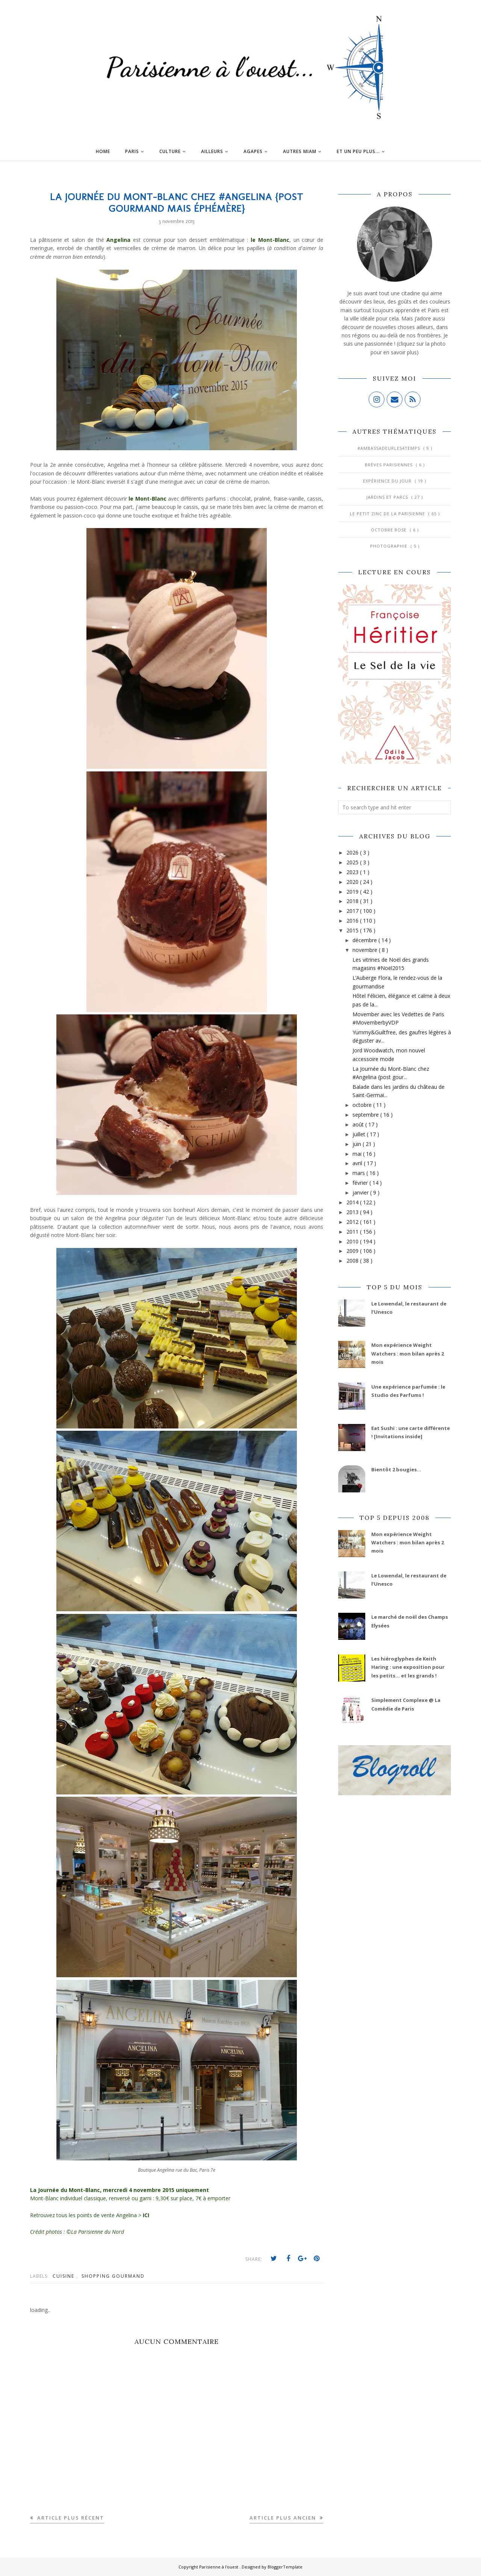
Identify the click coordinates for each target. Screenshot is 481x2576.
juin (357, 1144)
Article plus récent (69, 2517)
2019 (353, 891)
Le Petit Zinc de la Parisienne (388, 513)
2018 (353, 901)
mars (359, 1172)
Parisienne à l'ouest (219, 2567)
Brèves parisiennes (389, 465)
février (360, 1182)
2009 (353, 1250)
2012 (353, 1221)
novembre (365, 949)
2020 (353, 881)
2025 (353, 862)
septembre (366, 1114)
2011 (353, 1231)
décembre (365, 940)
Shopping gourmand (113, 2276)
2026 (353, 852)
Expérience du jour (388, 481)
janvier (361, 1192)
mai (357, 1153)
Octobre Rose (389, 530)
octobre (362, 1104)
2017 (353, 910)
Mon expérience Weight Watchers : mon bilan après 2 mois (407, 1353)
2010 (353, 1241)
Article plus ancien (284, 2517)
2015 (353, 930)
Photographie (389, 546)
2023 (353, 872)
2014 (353, 1202)
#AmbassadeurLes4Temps (389, 448)
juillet (359, 1134)
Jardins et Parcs (388, 497)
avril (358, 1163)
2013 (353, 1212)
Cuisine (64, 2276)
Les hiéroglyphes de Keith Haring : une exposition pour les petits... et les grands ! (408, 1667)
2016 (353, 920)
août (358, 1124)
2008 (353, 1260)
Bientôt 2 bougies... (396, 1469)
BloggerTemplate (285, 2567)
